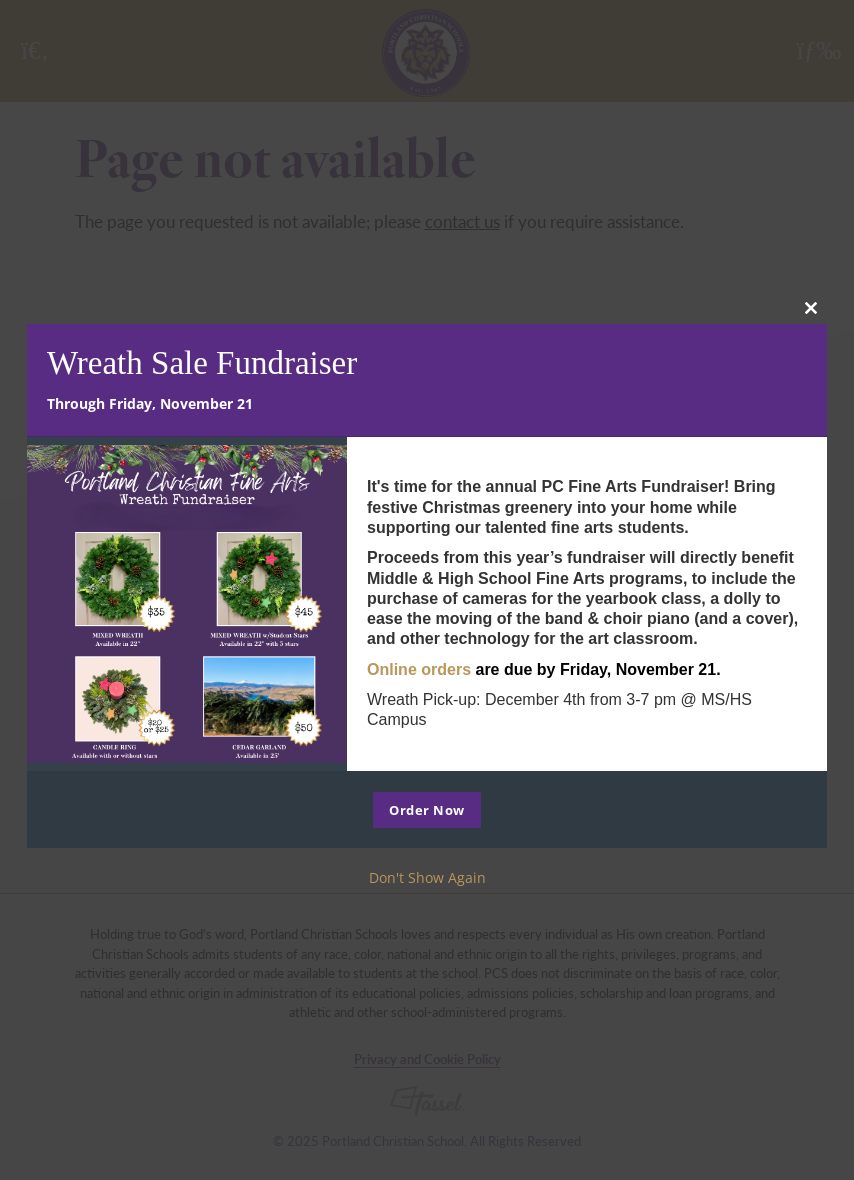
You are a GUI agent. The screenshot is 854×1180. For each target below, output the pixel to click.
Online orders (419, 669)
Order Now (427, 810)
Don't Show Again (427, 877)
